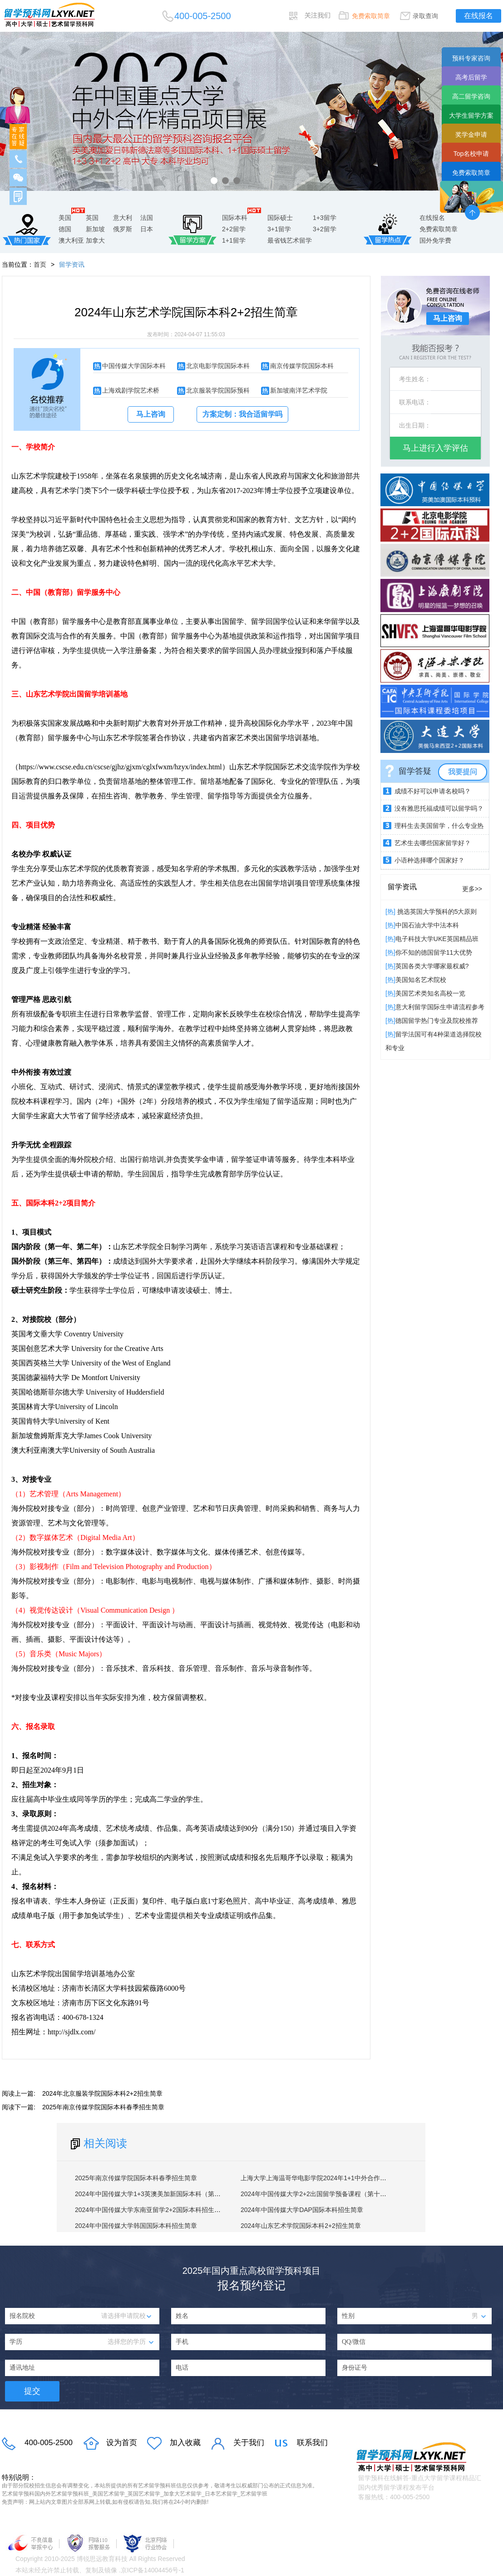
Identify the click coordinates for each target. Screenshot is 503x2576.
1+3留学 (324, 217)
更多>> (472, 888)
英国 (92, 217)
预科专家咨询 (471, 58)
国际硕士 (280, 217)
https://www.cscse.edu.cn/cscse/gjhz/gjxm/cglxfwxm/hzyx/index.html (120, 767)
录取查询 (425, 16)
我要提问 (462, 772)
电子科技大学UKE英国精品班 (436, 938)
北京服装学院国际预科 (218, 390)
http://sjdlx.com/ (71, 2032)
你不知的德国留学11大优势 (434, 952)
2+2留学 (234, 229)
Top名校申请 (471, 153)
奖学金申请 (471, 134)
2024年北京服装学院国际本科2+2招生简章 (102, 2093)
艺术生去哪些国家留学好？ (433, 843)
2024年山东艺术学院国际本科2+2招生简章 (301, 2225)
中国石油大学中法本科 (427, 925)
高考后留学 (471, 77)
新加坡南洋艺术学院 (298, 390)
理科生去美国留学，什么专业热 (439, 825)
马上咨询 (150, 414)
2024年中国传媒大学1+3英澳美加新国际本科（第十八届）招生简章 (170, 2193)
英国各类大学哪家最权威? (432, 966)
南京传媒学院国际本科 (302, 365)
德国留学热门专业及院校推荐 (436, 1020)
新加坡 (95, 229)
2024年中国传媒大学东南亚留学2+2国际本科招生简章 (151, 2209)
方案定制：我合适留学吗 (242, 414)
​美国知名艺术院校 (420, 979)
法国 (146, 217)
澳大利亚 (71, 240)
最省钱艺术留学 (289, 240)
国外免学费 (435, 240)
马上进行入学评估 (435, 448)
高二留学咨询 (471, 96)
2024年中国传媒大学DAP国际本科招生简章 (302, 2209)
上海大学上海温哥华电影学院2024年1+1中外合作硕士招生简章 (329, 2178)
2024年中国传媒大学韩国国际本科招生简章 (136, 2225)
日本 (146, 229)
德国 (65, 229)
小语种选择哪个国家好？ (429, 860)
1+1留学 (234, 240)
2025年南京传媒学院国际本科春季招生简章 (103, 2107)
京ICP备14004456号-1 (152, 2570)
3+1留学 (279, 229)
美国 (65, 217)
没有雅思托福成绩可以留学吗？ (439, 808)
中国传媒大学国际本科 (134, 365)
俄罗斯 (122, 229)
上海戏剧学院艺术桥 (130, 390)
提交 (32, 2391)
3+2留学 (324, 229)
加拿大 (95, 240)
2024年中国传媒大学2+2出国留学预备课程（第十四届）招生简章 (332, 2193)
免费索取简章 (371, 16)
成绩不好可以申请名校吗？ (433, 791)
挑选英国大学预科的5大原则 (436, 911)
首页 (40, 264)
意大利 (122, 217)
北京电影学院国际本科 (218, 365)
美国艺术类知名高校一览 (430, 993)
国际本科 (234, 217)
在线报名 (478, 16)
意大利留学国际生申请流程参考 (439, 1007)
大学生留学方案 (471, 115)
